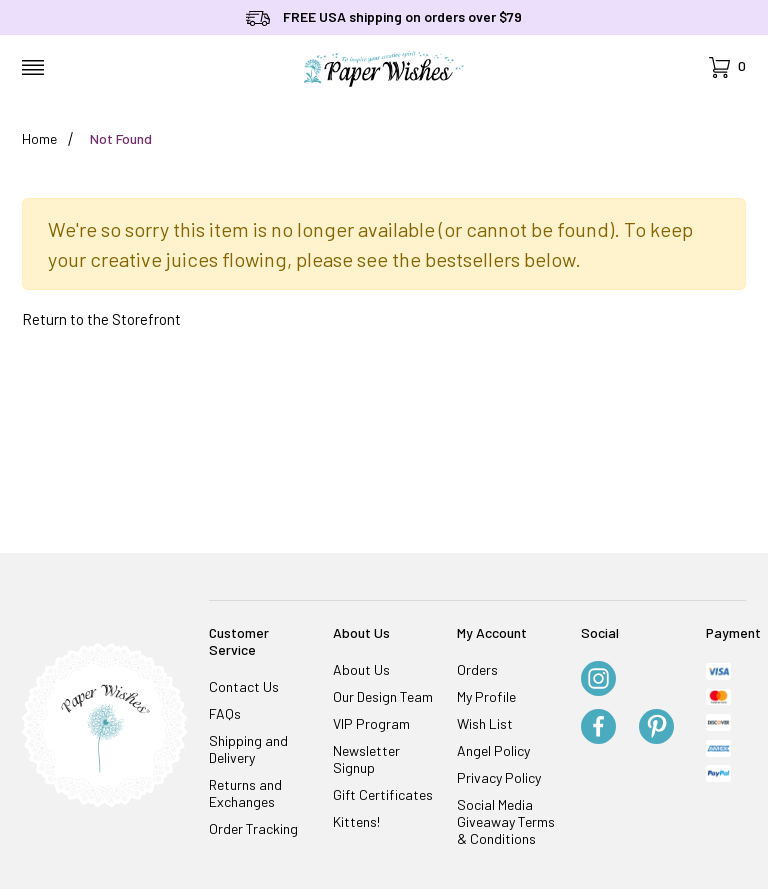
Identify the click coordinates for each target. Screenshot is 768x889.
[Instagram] (598, 680)
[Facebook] (598, 728)
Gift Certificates (383, 794)
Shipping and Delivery (248, 749)
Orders (477, 669)
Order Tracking (253, 828)
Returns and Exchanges (245, 793)
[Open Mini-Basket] (727, 67)
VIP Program (371, 723)
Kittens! (356, 821)
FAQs (225, 713)
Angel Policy (493, 750)
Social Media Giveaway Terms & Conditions (506, 821)
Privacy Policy (499, 777)
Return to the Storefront (101, 319)
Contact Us (244, 686)
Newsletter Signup (366, 759)
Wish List (485, 723)
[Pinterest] (656, 728)
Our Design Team (383, 696)
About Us (361, 669)
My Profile (486, 696)
